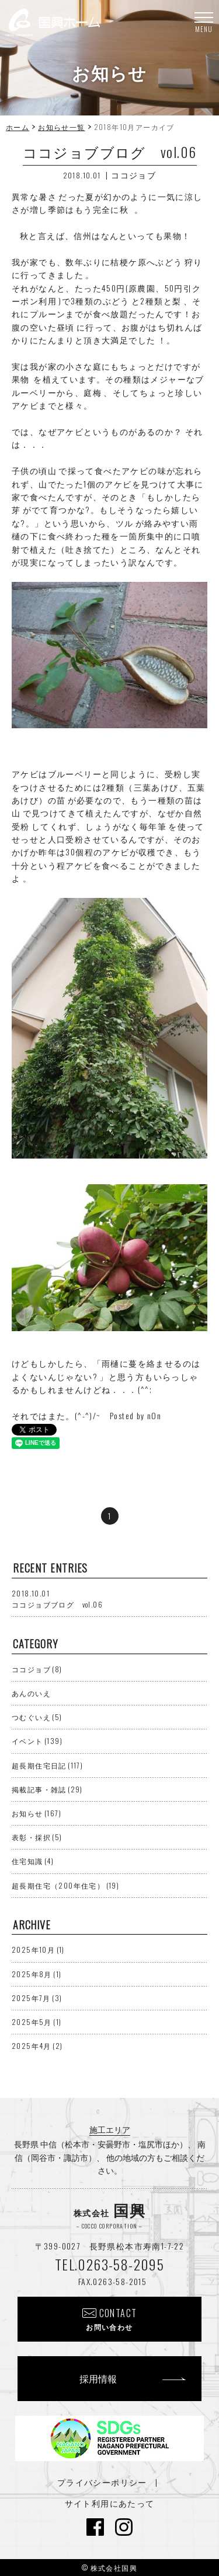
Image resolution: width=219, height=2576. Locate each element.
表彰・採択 (37, 1837)
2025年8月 (36, 1974)
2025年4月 (37, 2046)
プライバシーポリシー (102, 2482)
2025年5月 (36, 2022)
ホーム (17, 127)
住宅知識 (33, 1861)
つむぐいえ (37, 1717)
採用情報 (98, 2378)
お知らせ (36, 1813)
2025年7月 (37, 1998)
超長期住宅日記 (47, 1765)
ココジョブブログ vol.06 (57, 1598)
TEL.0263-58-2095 (109, 2264)
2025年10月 (38, 1949)
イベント (37, 1741)
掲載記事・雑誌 (47, 1789)
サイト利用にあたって (110, 2503)
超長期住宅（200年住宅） (65, 1885)
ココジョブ (133, 175)
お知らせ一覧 (61, 127)
